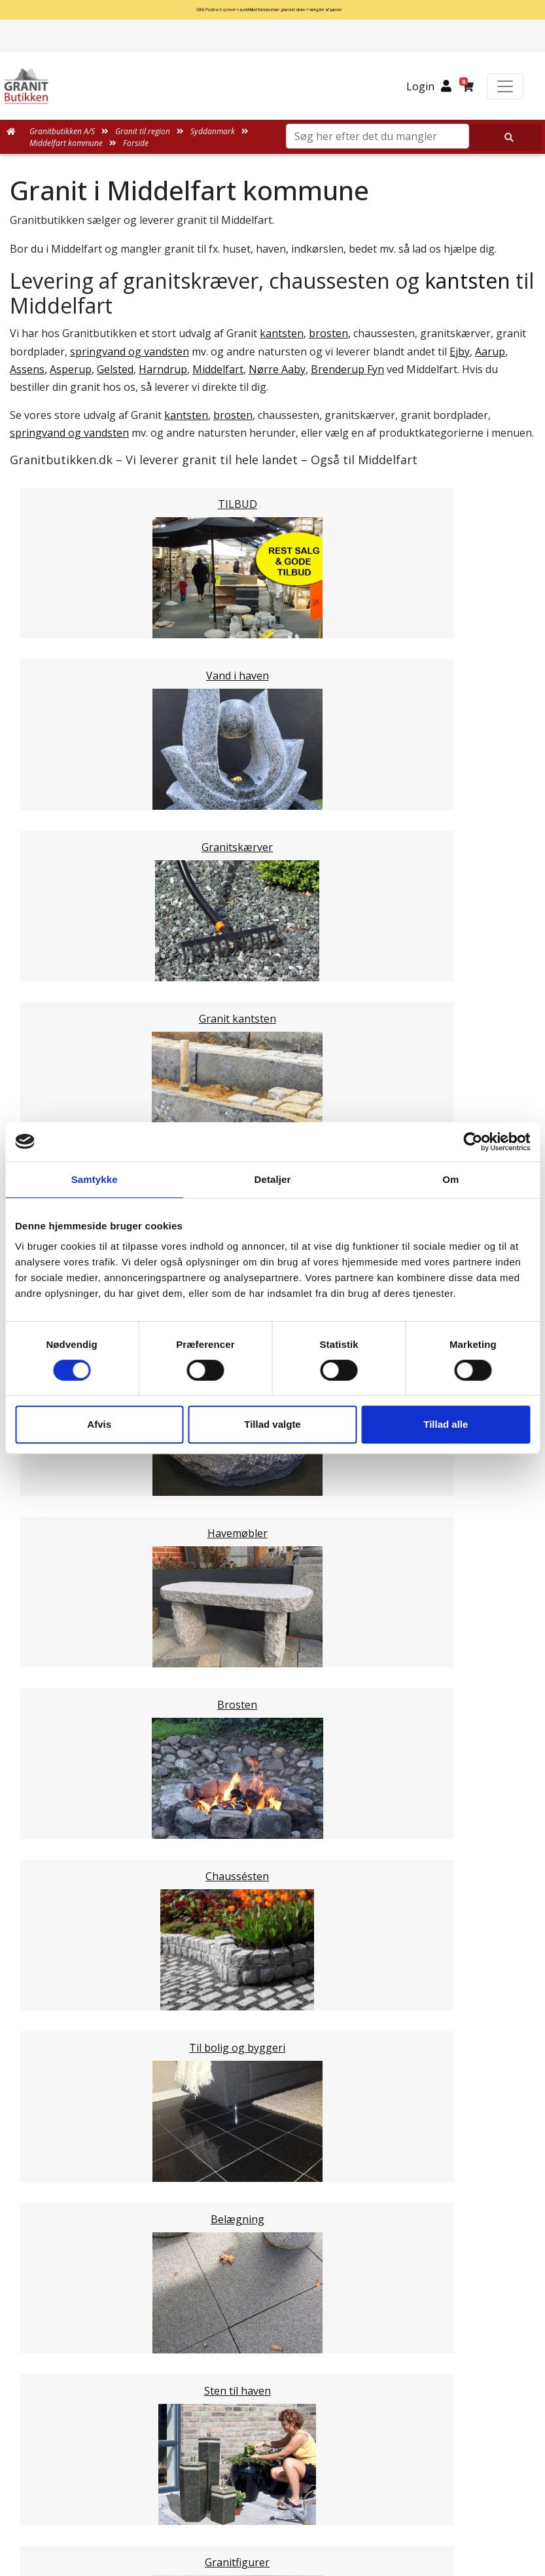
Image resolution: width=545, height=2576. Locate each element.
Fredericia (60, 1469)
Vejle (48, 1500)
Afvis (99, 1424)
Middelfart (217, 369)
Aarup (490, 351)
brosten (328, 333)
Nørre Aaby (277, 369)
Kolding (54, 1485)
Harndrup (163, 369)
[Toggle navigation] (505, 86)
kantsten (467, 280)
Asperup (71, 369)
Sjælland (56, 1593)
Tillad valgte (272, 1424)
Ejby (459, 351)
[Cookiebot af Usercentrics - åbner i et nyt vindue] (472, 1142)
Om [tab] (450, 1179)
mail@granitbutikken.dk (281, 2493)
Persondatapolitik (286, 2345)
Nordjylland (64, 1577)
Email (211, 1839)
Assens (27, 369)
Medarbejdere (272, 2188)
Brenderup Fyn (347, 369)
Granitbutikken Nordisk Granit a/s (272, 2427)
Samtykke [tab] (94, 1179)
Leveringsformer (278, 2203)
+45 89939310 (281, 2521)
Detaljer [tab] (273, 1179)
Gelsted (115, 369)
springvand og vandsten (129, 351)
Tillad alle (445, 1424)
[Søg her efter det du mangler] (506, 137)
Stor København (76, 1609)
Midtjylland (63, 1562)
